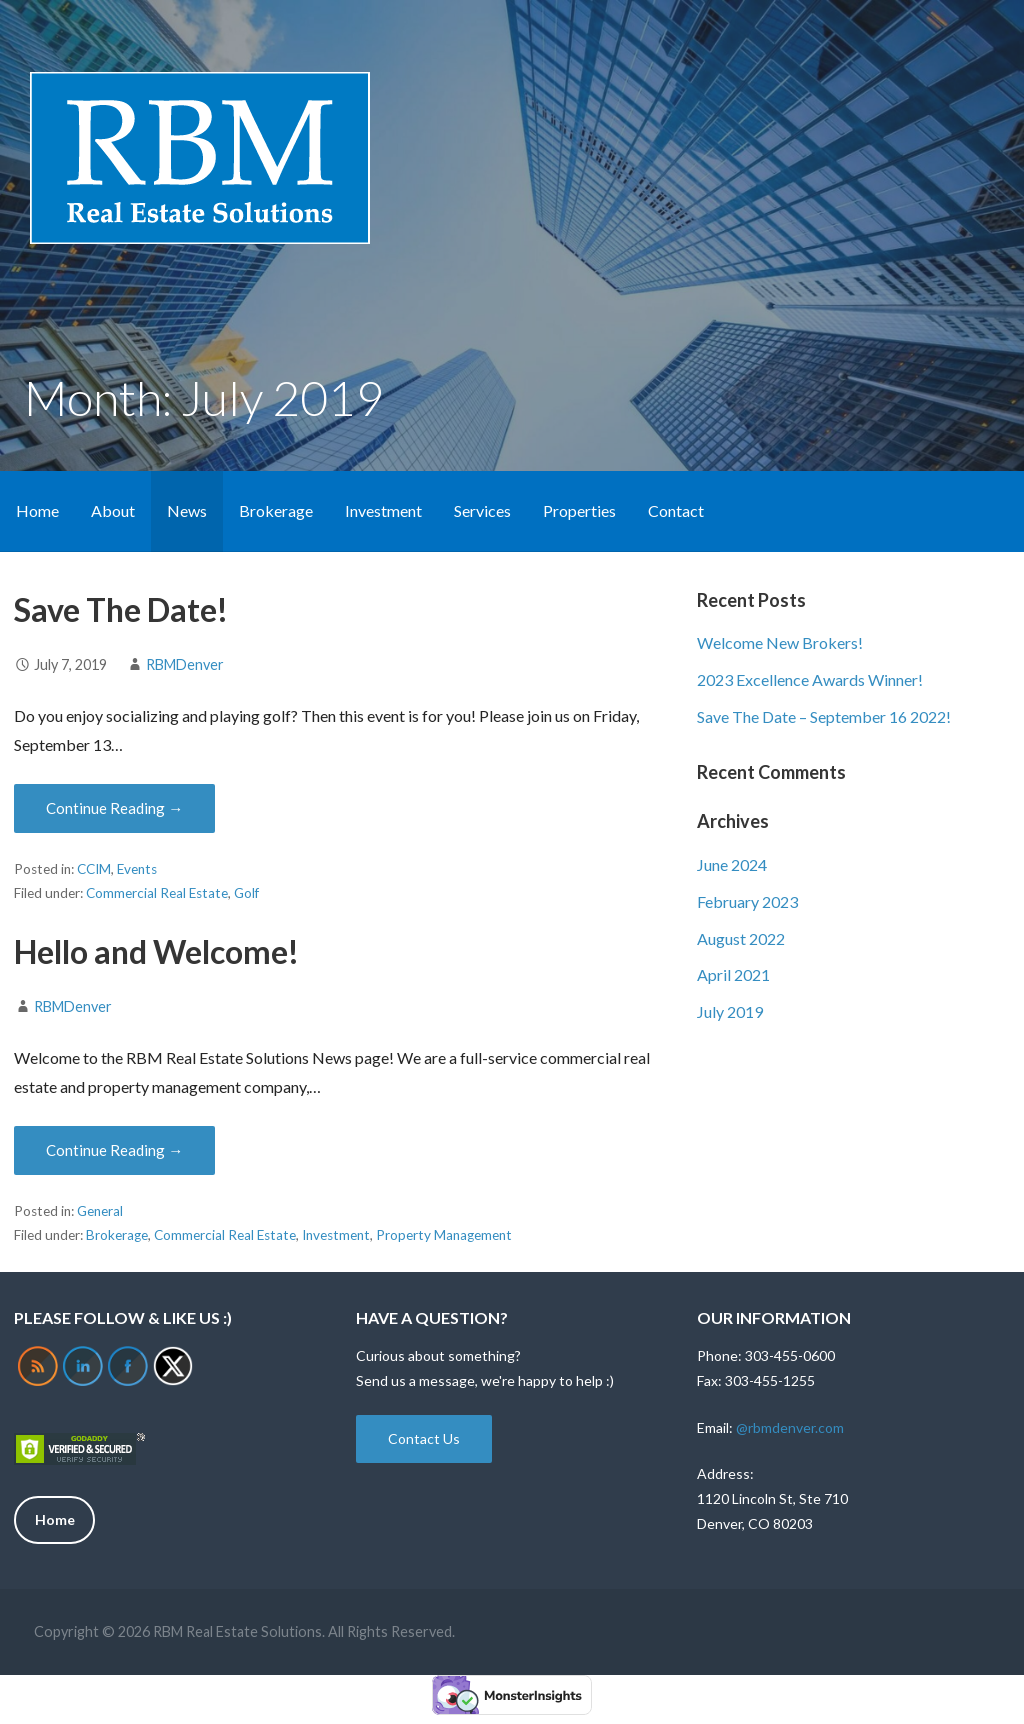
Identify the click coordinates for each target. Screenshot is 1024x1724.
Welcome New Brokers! (780, 642)
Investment (383, 510)
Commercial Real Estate (157, 893)
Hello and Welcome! (156, 951)
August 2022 (741, 938)
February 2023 (747, 901)
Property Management (444, 1235)
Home (37, 510)
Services (482, 510)
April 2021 (733, 974)
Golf (246, 893)
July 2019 (730, 1011)
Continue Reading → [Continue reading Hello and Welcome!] (114, 1150)
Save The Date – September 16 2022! (824, 716)
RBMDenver (185, 664)
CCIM (94, 869)
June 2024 (732, 864)
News (187, 510)
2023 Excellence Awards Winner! (810, 679)
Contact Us (424, 1438)
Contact (676, 510)
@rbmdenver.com (790, 1427)
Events (137, 869)
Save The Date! (121, 609)
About (113, 510)
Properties (579, 510)
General (100, 1211)
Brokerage (276, 510)
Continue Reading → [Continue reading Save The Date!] (114, 808)
